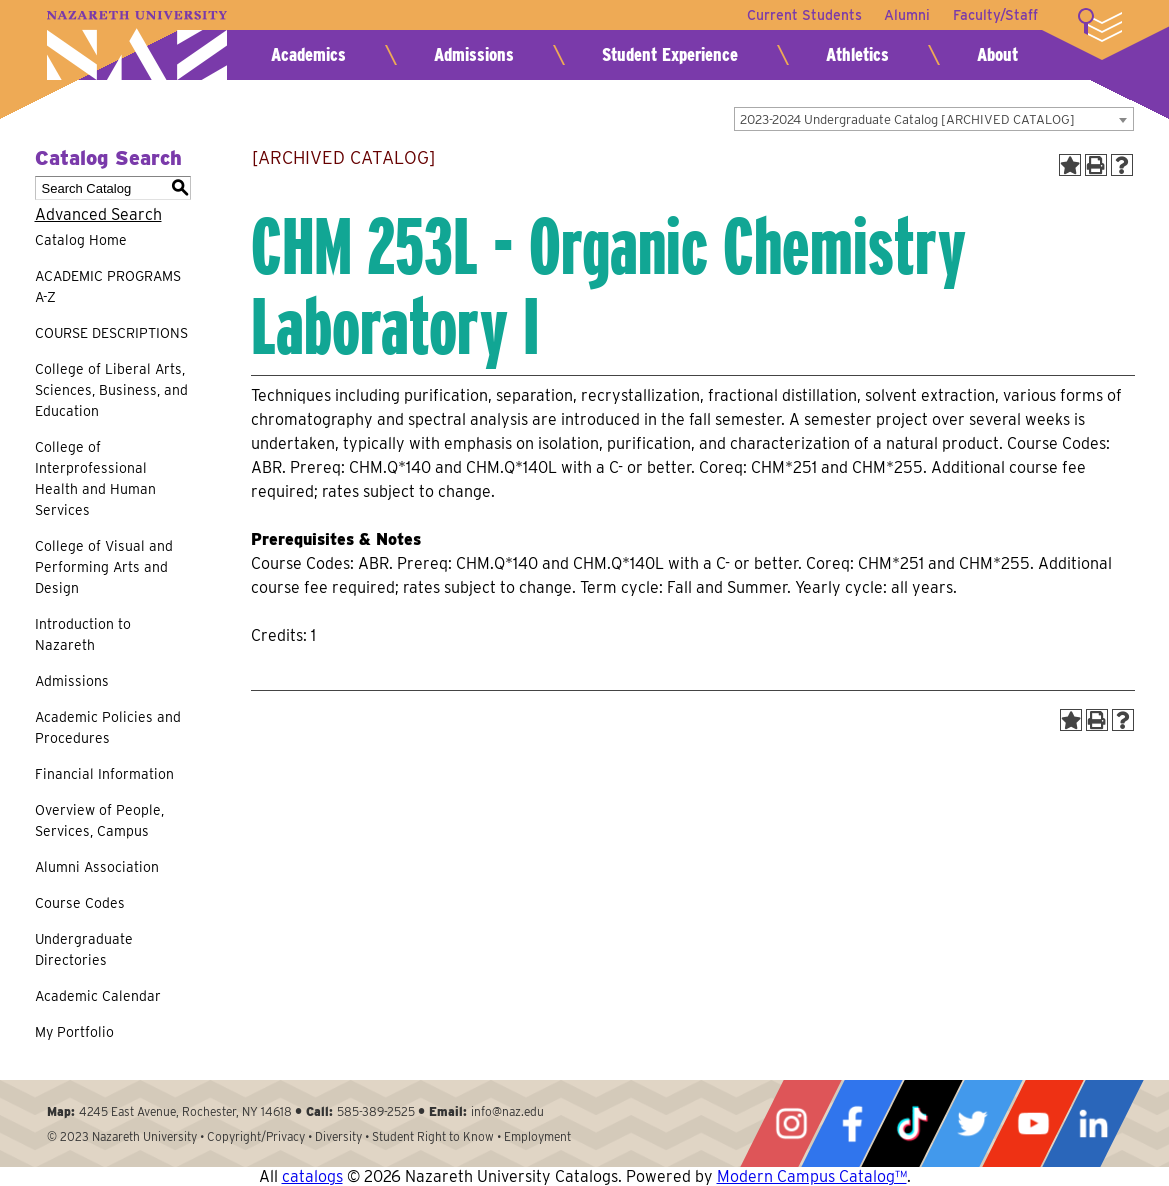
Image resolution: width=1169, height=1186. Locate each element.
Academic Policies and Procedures (108, 727)
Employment (537, 1136)
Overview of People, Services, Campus (99, 820)
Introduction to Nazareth (83, 634)
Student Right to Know (433, 1136)
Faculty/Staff (995, 15)
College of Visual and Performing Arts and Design (104, 567)
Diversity (338, 1136)
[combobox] (934, 119)
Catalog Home (81, 240)
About (997, 54)
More (1100, 25)
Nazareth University (137, 45)
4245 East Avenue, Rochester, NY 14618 (185, 1111)
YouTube (1033, 1123)
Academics (308, 54)
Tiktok (912, 1123)
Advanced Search (98, 214)
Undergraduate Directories (84, 949)
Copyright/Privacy (256, 1136)
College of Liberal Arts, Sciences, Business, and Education (111, 390)
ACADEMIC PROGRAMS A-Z (108, 286)
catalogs (312, 1176)
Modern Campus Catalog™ (812, 1176)
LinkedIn (1093, 1123)
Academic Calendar (98, 996)
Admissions (474, 54)
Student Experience (670, 54)
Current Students (801, 15)
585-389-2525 (376, 1111)
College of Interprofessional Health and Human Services (95, 478)
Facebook (852, 1123)
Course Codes (80, 903)
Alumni (906, 15)
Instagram (791, 1123)
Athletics (857, 54)
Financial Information (104, 774)
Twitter (972, 1123)
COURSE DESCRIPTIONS (111, 333)
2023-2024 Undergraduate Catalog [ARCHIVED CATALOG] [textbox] (907, 119)
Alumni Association (97, 867)
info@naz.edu (507, 1111)
